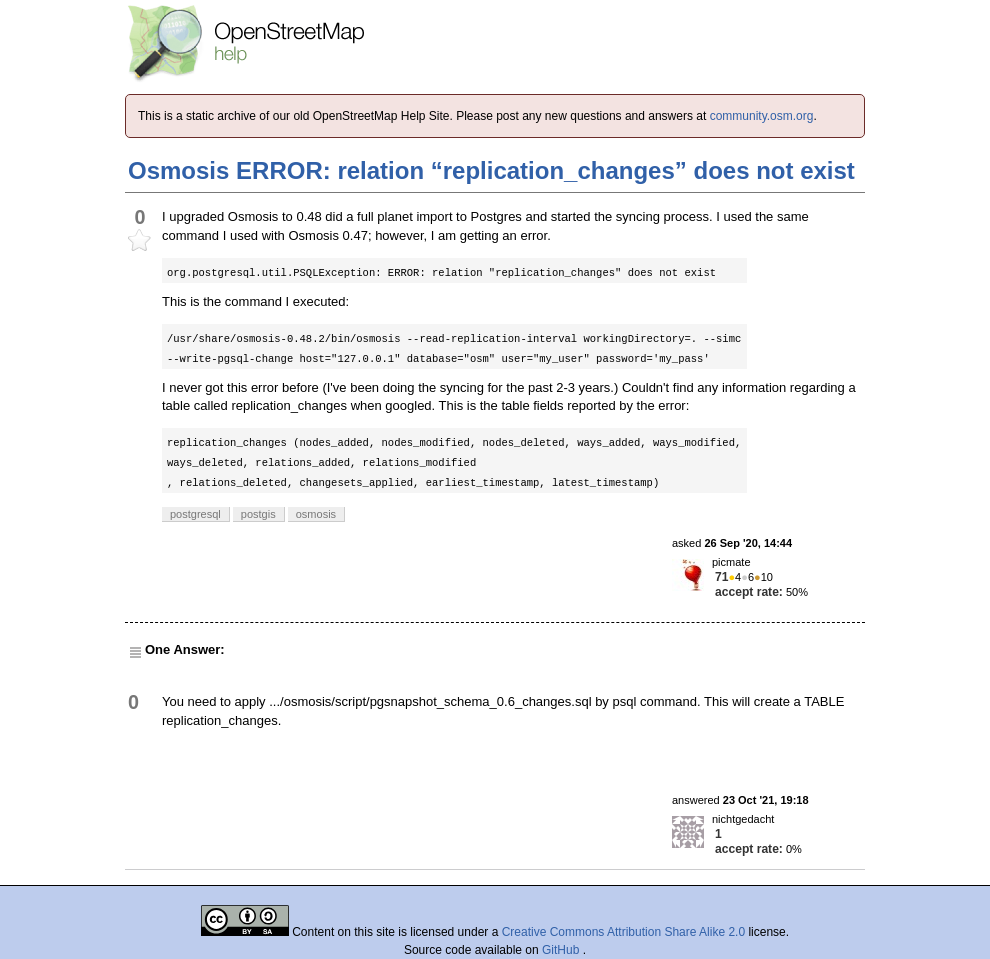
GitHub (562, 950)
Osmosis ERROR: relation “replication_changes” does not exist (491, 170)
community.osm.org (762, 116)
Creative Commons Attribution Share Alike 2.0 (623, 932)
